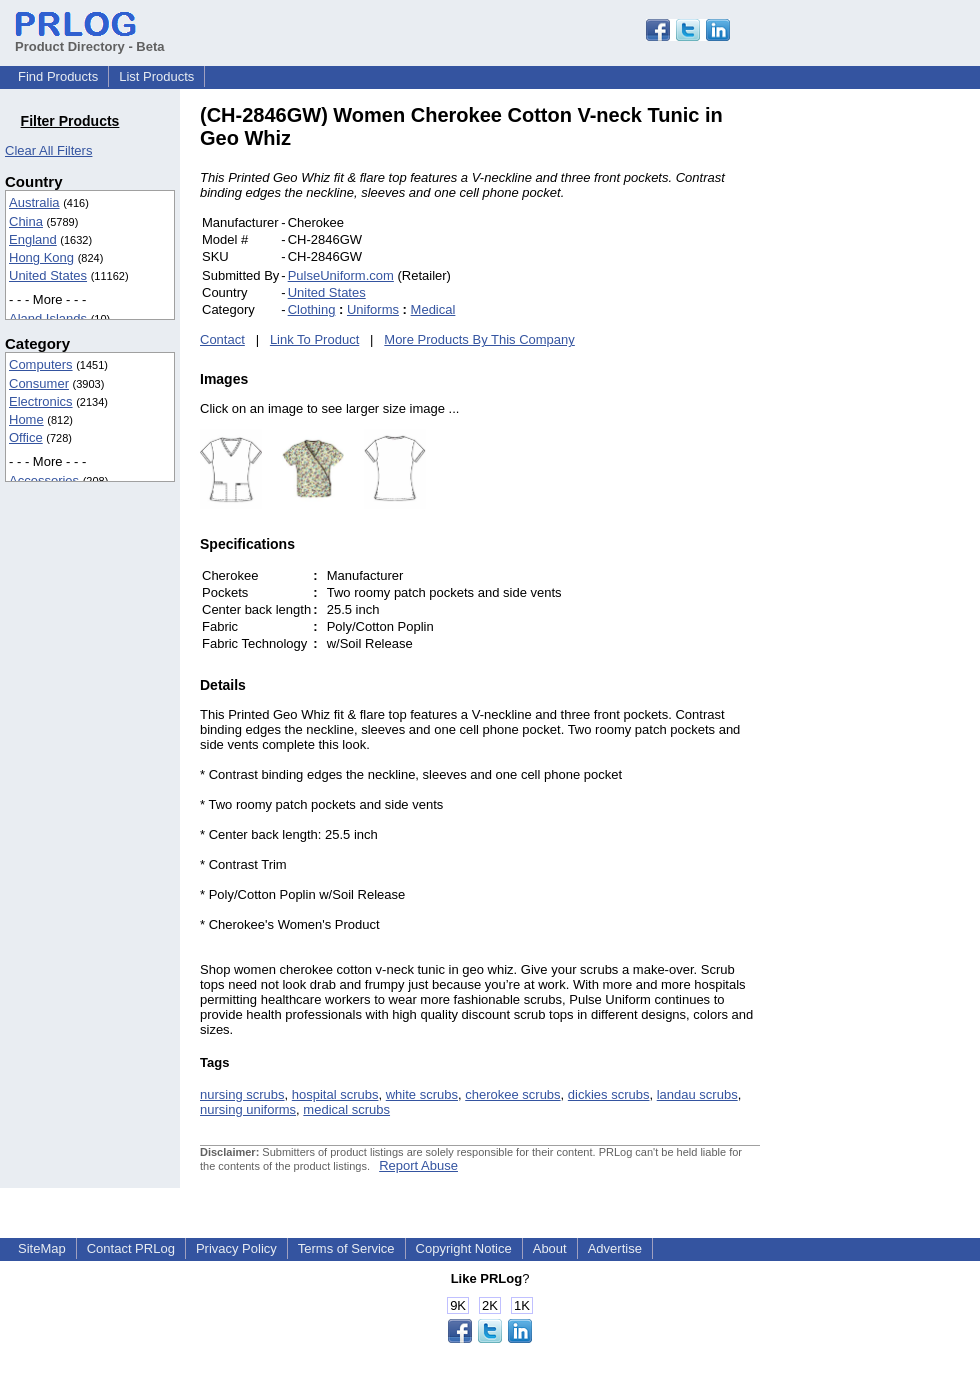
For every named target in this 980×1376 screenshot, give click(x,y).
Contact (222, 339)
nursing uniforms (248, 1109)
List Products (156, 76)
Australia (34, 202)
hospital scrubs (335, 1094)
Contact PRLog (131, 1248)
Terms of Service (346, 1248)
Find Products (58, 76)
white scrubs (422, 1094)
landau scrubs (697, 1094)
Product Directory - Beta (90, 39)
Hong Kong (41, 257)
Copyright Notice (464, 1248)
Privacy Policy (236, 1248)
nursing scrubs (242, 1094)
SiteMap (42, 1248)
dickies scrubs (609, 1094)
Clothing (312, 309)
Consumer (39, 383)
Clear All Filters (48, 150)
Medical (433, 309)
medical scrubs (346, 1109)
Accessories (44, 480)
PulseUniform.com (341, 275)
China (26, 221)
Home (26, 419)
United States (48, 275)
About (550, 1248)
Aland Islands (48, 318)
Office (26, 437)
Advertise (615, 1248)
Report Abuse (418, 1165)
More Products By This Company (479, 339)
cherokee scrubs (512, 1094)
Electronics (41, 401)
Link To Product (314, 339)
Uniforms (373, 309)
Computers (41, 364)
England (33, 239)
